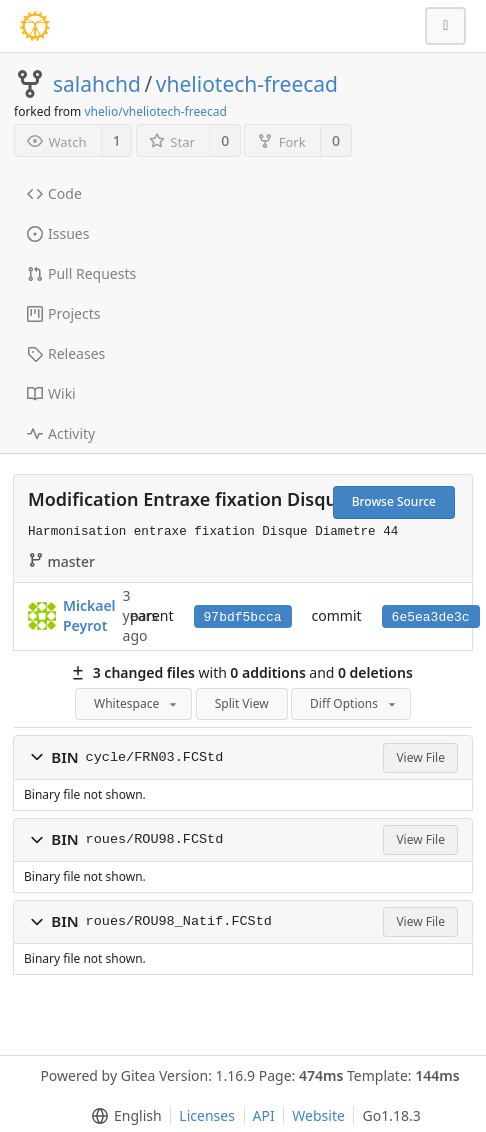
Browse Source (394, 501)
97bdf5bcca (243, 617)
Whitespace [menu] (137, 703)
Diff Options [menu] (354, 703)
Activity (61, 433)
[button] (37, 757)
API (264, 1115)
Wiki (51, 393)
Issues (58, 233)
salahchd (97, 84)
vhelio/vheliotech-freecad (155, 111)
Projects (63, 313)
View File (420, 757)
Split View (242, 703)
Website (318, 1115)
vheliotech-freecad (247, 84)
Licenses (207, 1115)
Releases (66, 353)
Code (54, 193)
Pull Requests (81, 273)
